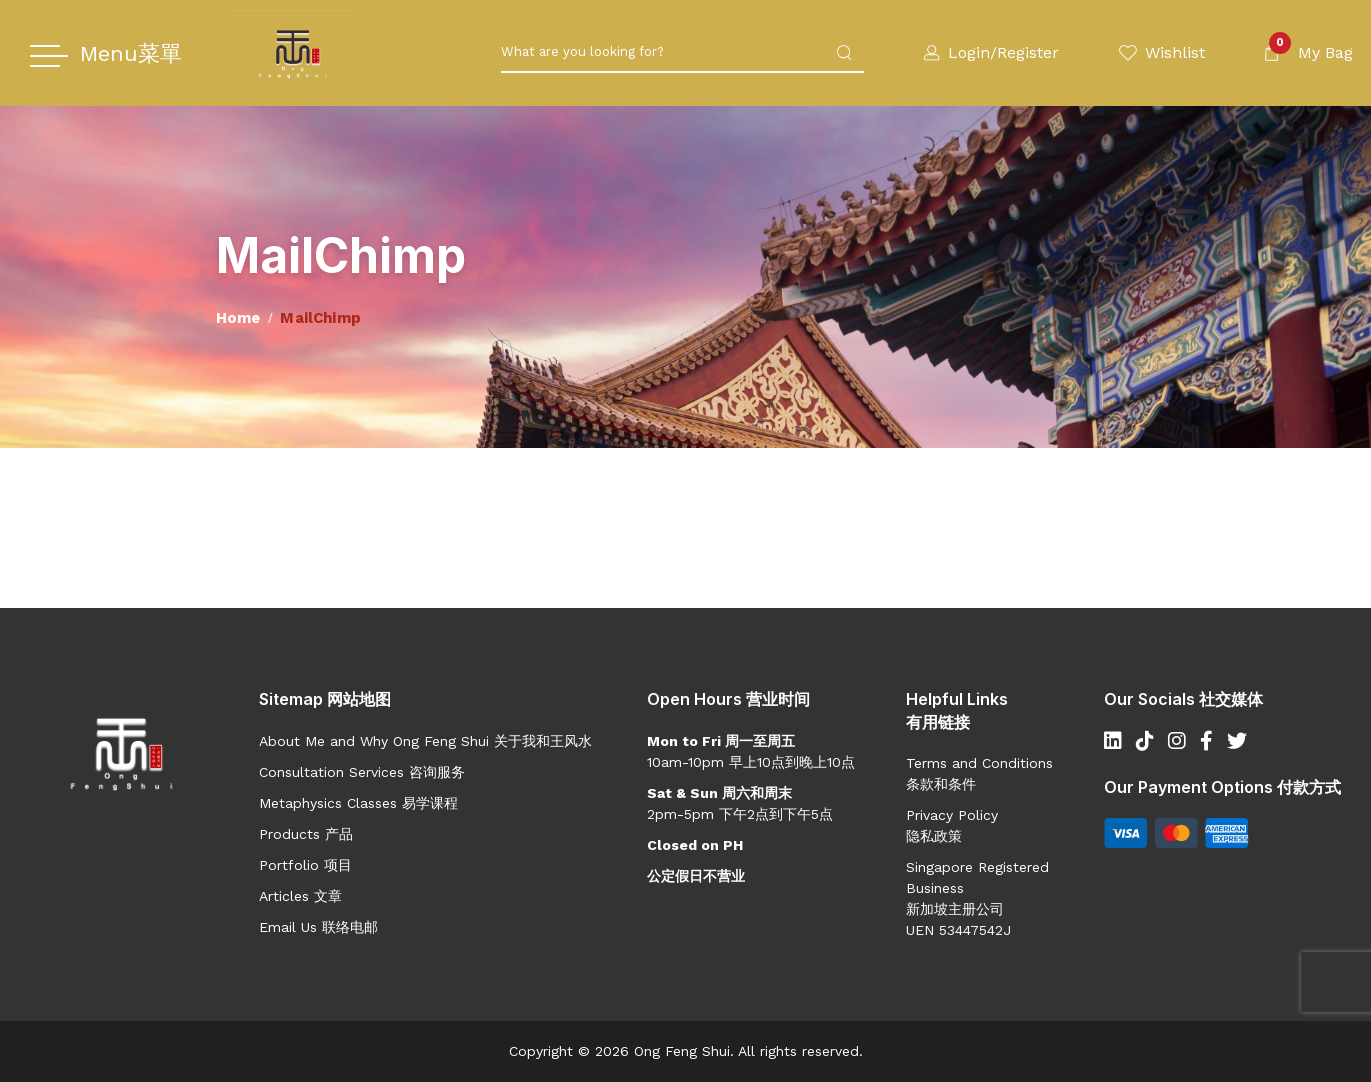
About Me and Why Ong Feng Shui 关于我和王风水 (425, 741)
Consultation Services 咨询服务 (362, 772)
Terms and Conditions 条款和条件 (979, 773)
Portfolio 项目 (305, 865)
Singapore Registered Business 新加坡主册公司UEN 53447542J (977, 898)
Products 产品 (306, 834)
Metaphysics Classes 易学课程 (358, 803)
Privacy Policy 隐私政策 (952, 825)
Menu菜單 (131, 53)
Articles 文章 (300, 896)
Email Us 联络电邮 (318, 927)
